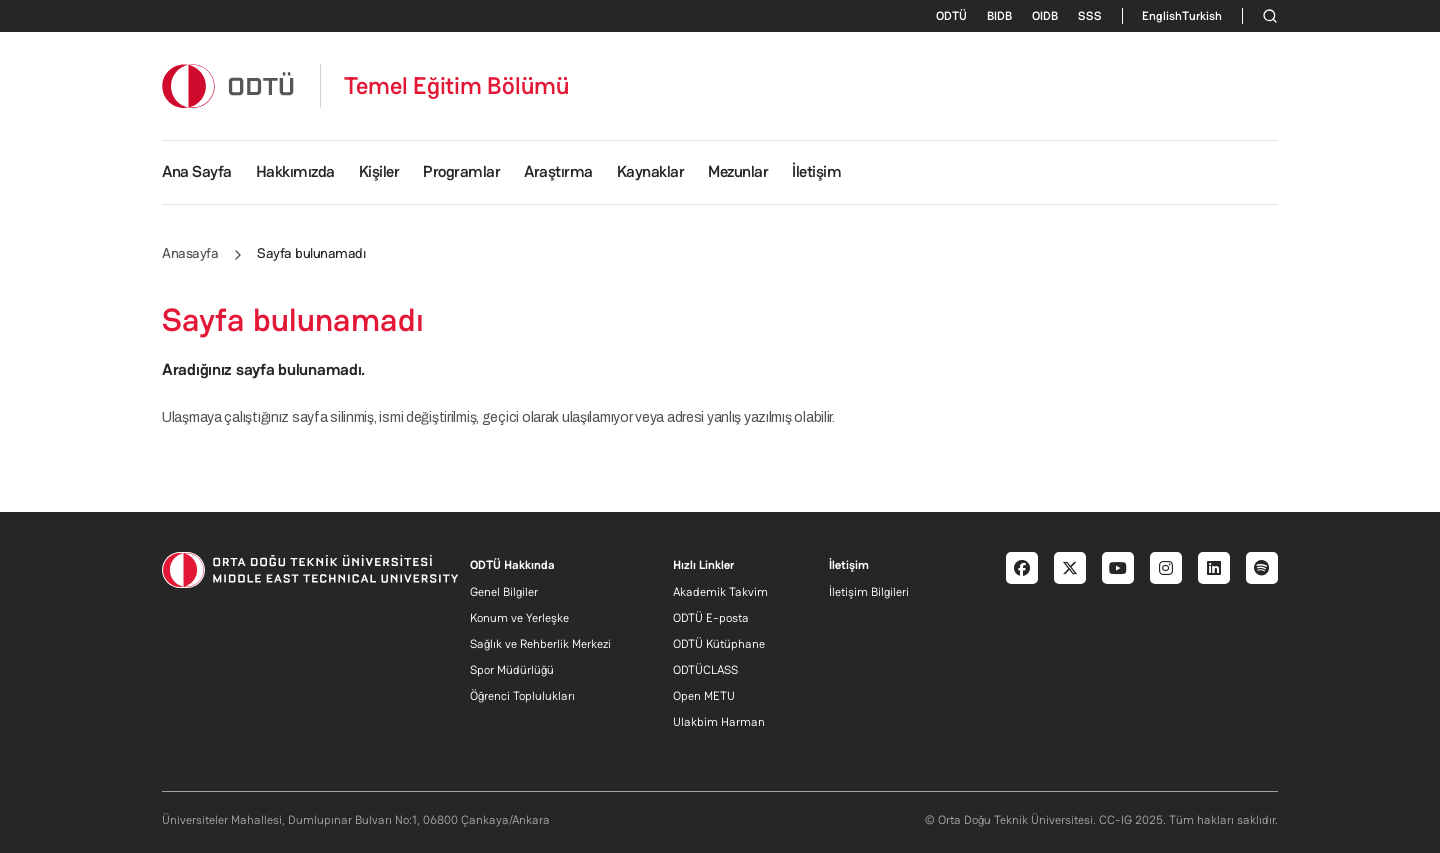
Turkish (1202, 16)
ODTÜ (951, 16)
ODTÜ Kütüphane (719, 644)
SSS (1090, 16)
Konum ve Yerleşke (519, 618)
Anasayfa (190, 253)
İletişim (816, 171)
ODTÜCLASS (705, 670)
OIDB (1045, 16)
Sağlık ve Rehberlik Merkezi (540, 644)
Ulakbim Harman (719, 722)
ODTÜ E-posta (711, 618)
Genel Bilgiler (504, 592)
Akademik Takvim (720, 592)
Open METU (704, 696)
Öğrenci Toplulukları (522, 696)
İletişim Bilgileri (869, 592)
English (1162, 16)
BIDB (999, 16)
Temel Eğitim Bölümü (457, 86)
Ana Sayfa (197, 171)
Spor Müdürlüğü (512, 670)
